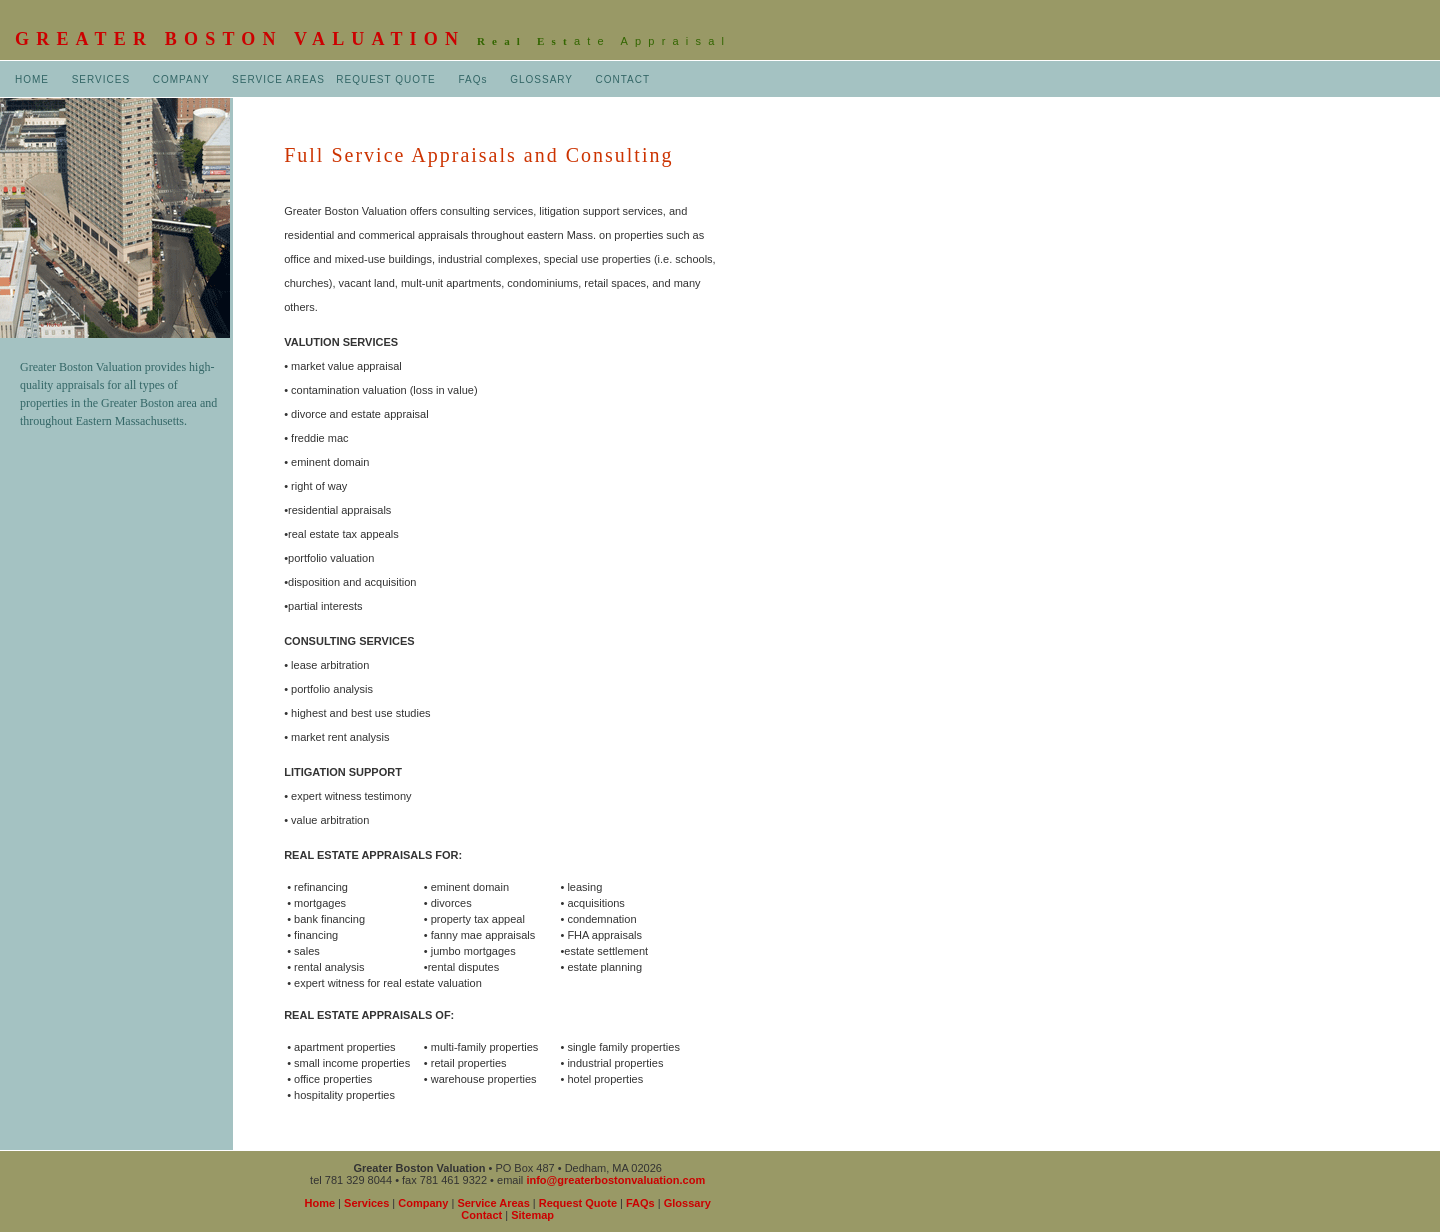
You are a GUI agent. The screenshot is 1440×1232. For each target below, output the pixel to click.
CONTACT (623, 79)
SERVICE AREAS (278, 79)
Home (320, 1203)
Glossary (687, 1203)
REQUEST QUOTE (386, 79)
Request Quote (578, 1203)
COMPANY (181, 79)
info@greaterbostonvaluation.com (615, 1180)
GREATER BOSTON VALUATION (246, 39)
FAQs (472, 79)
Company (423, 1203)
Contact (481, 1215)
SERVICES (101, 79)
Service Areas (493, 1203)
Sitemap (532, 1215)
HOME (32, 79)
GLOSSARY (541, 79)
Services (366, 1203)
